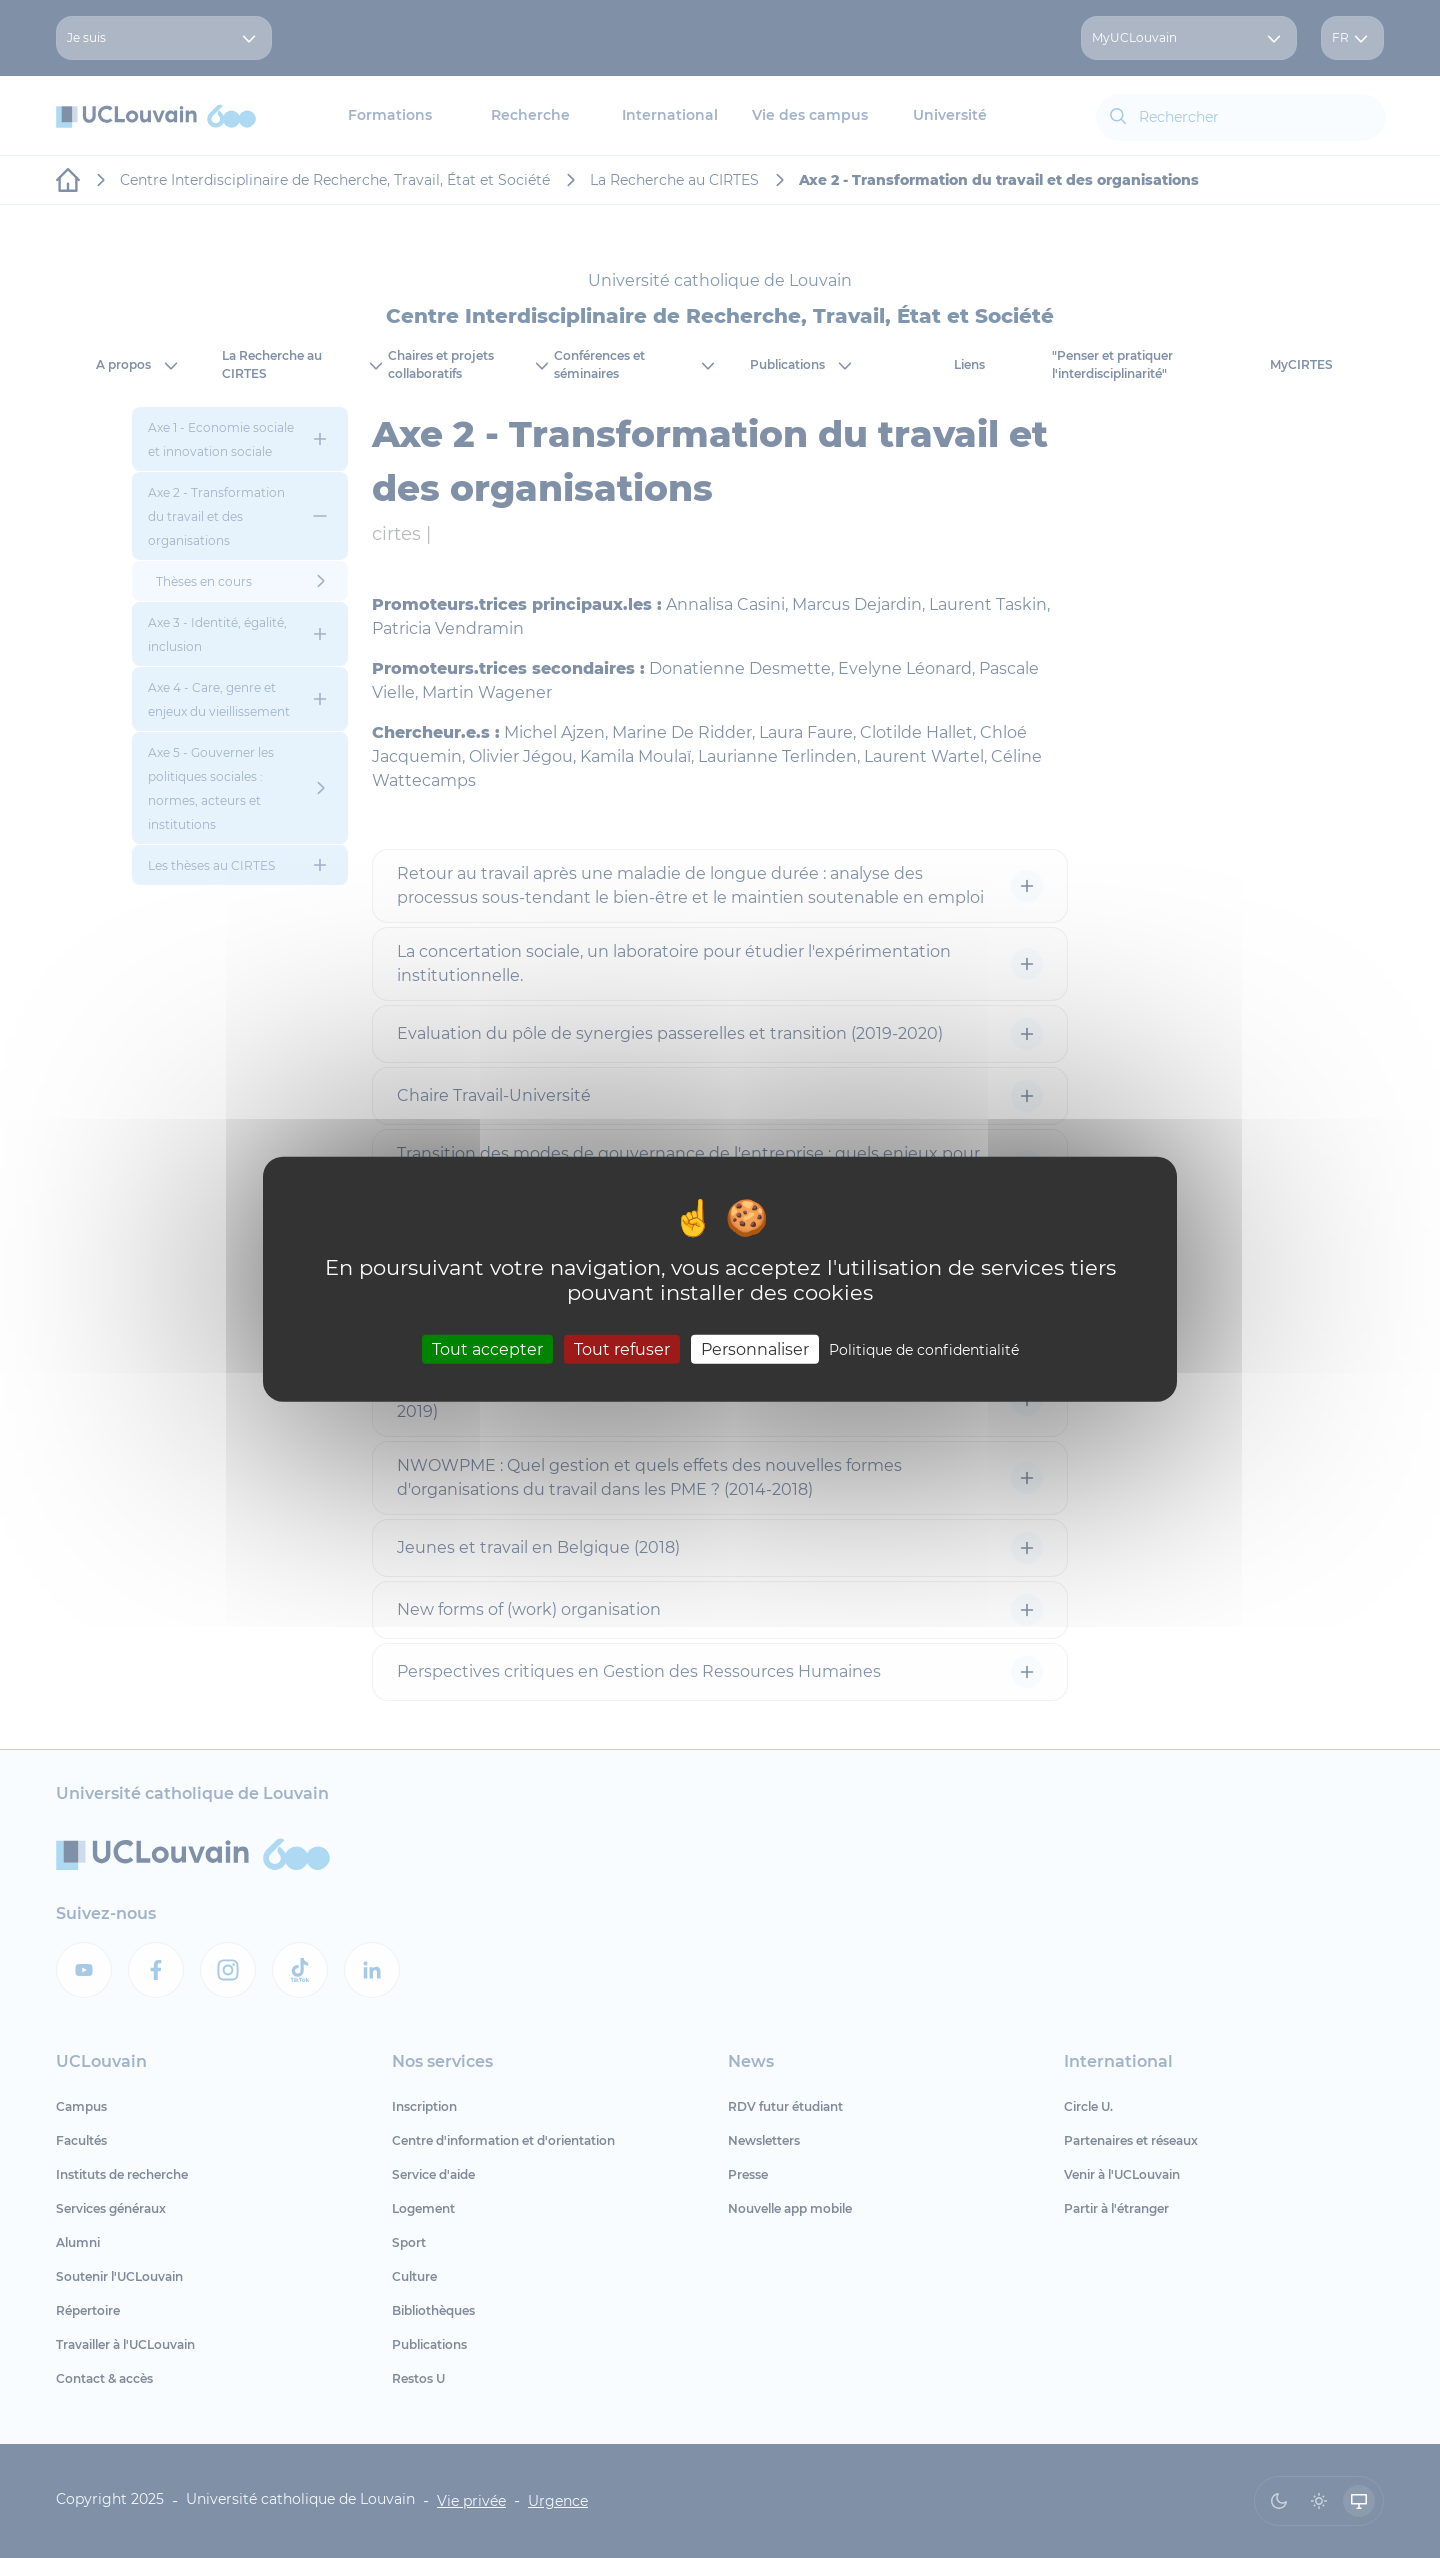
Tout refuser (622, 1348)
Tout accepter (487, 1348)
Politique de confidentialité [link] (924, 1349)
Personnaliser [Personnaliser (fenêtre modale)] (755, 1348)
